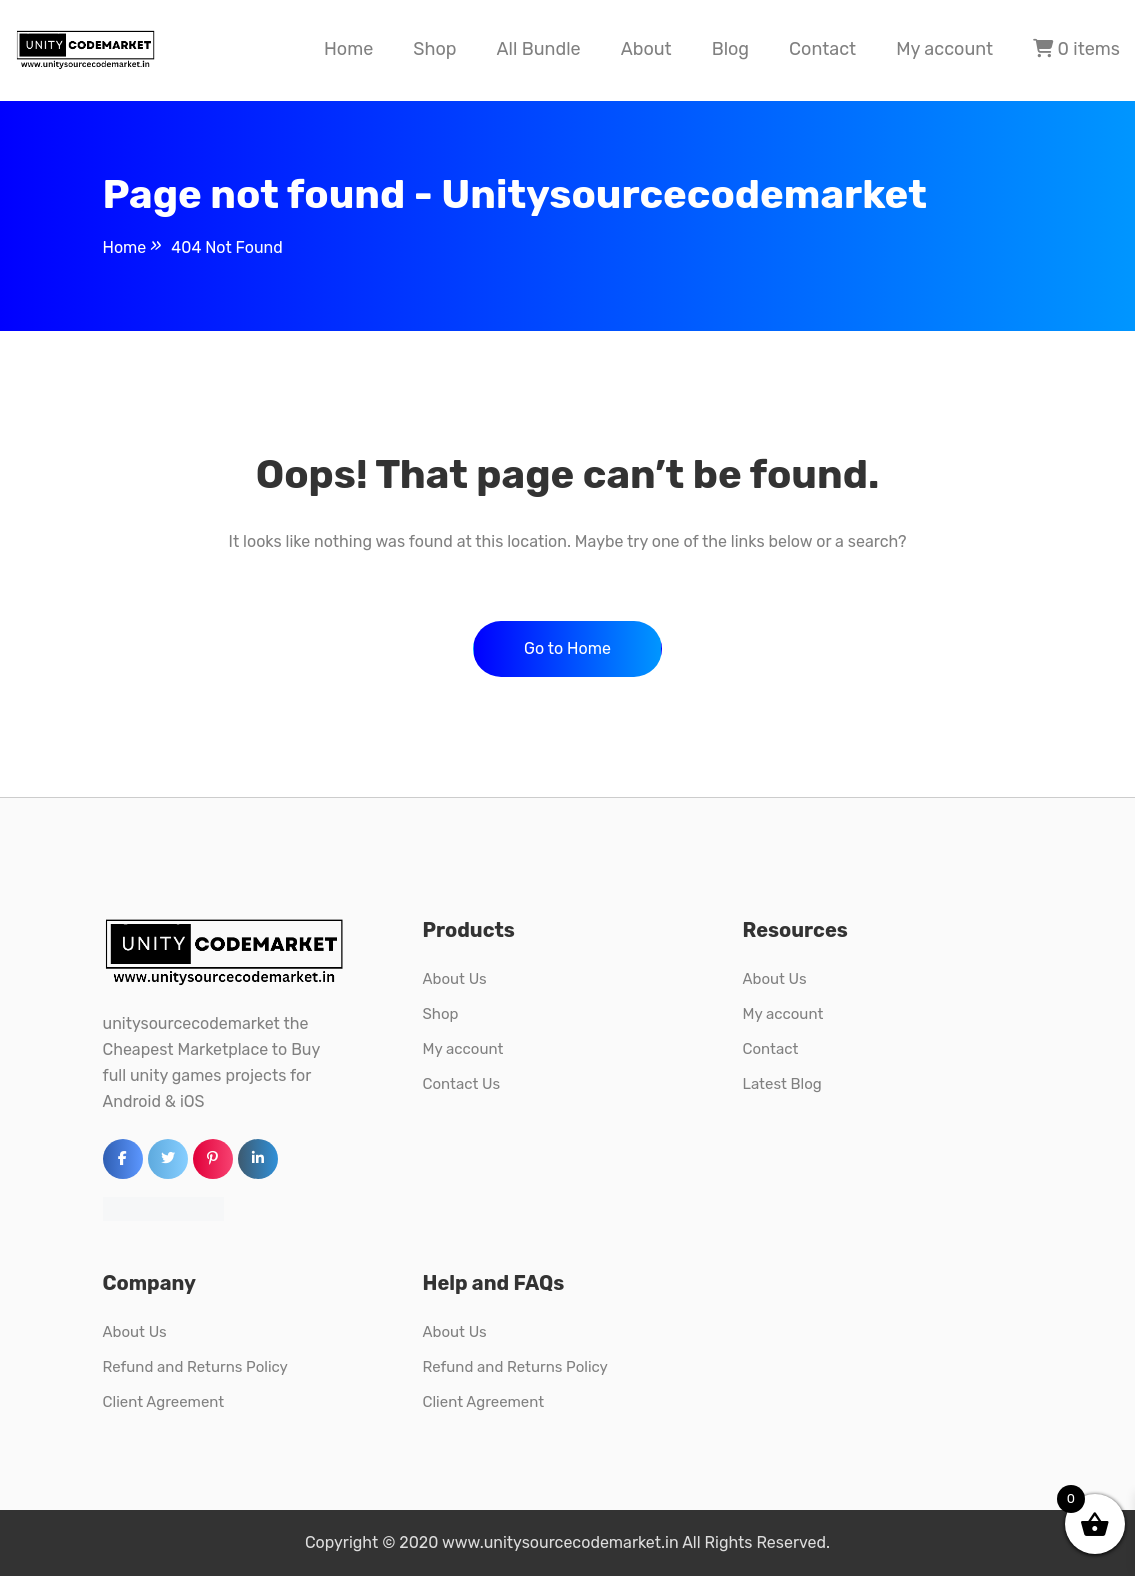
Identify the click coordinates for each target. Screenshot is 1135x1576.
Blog (730, 49)
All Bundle (538, 49)
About (646, 49)
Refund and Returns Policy (195, 1367)
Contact (822, 49)
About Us (454, 979)
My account (944, 49)
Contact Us (461, 1084)
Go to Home (567, 648)
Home (348, 49)
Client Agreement (164, 1402)
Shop (434, 49)
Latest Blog (781, 1084)
